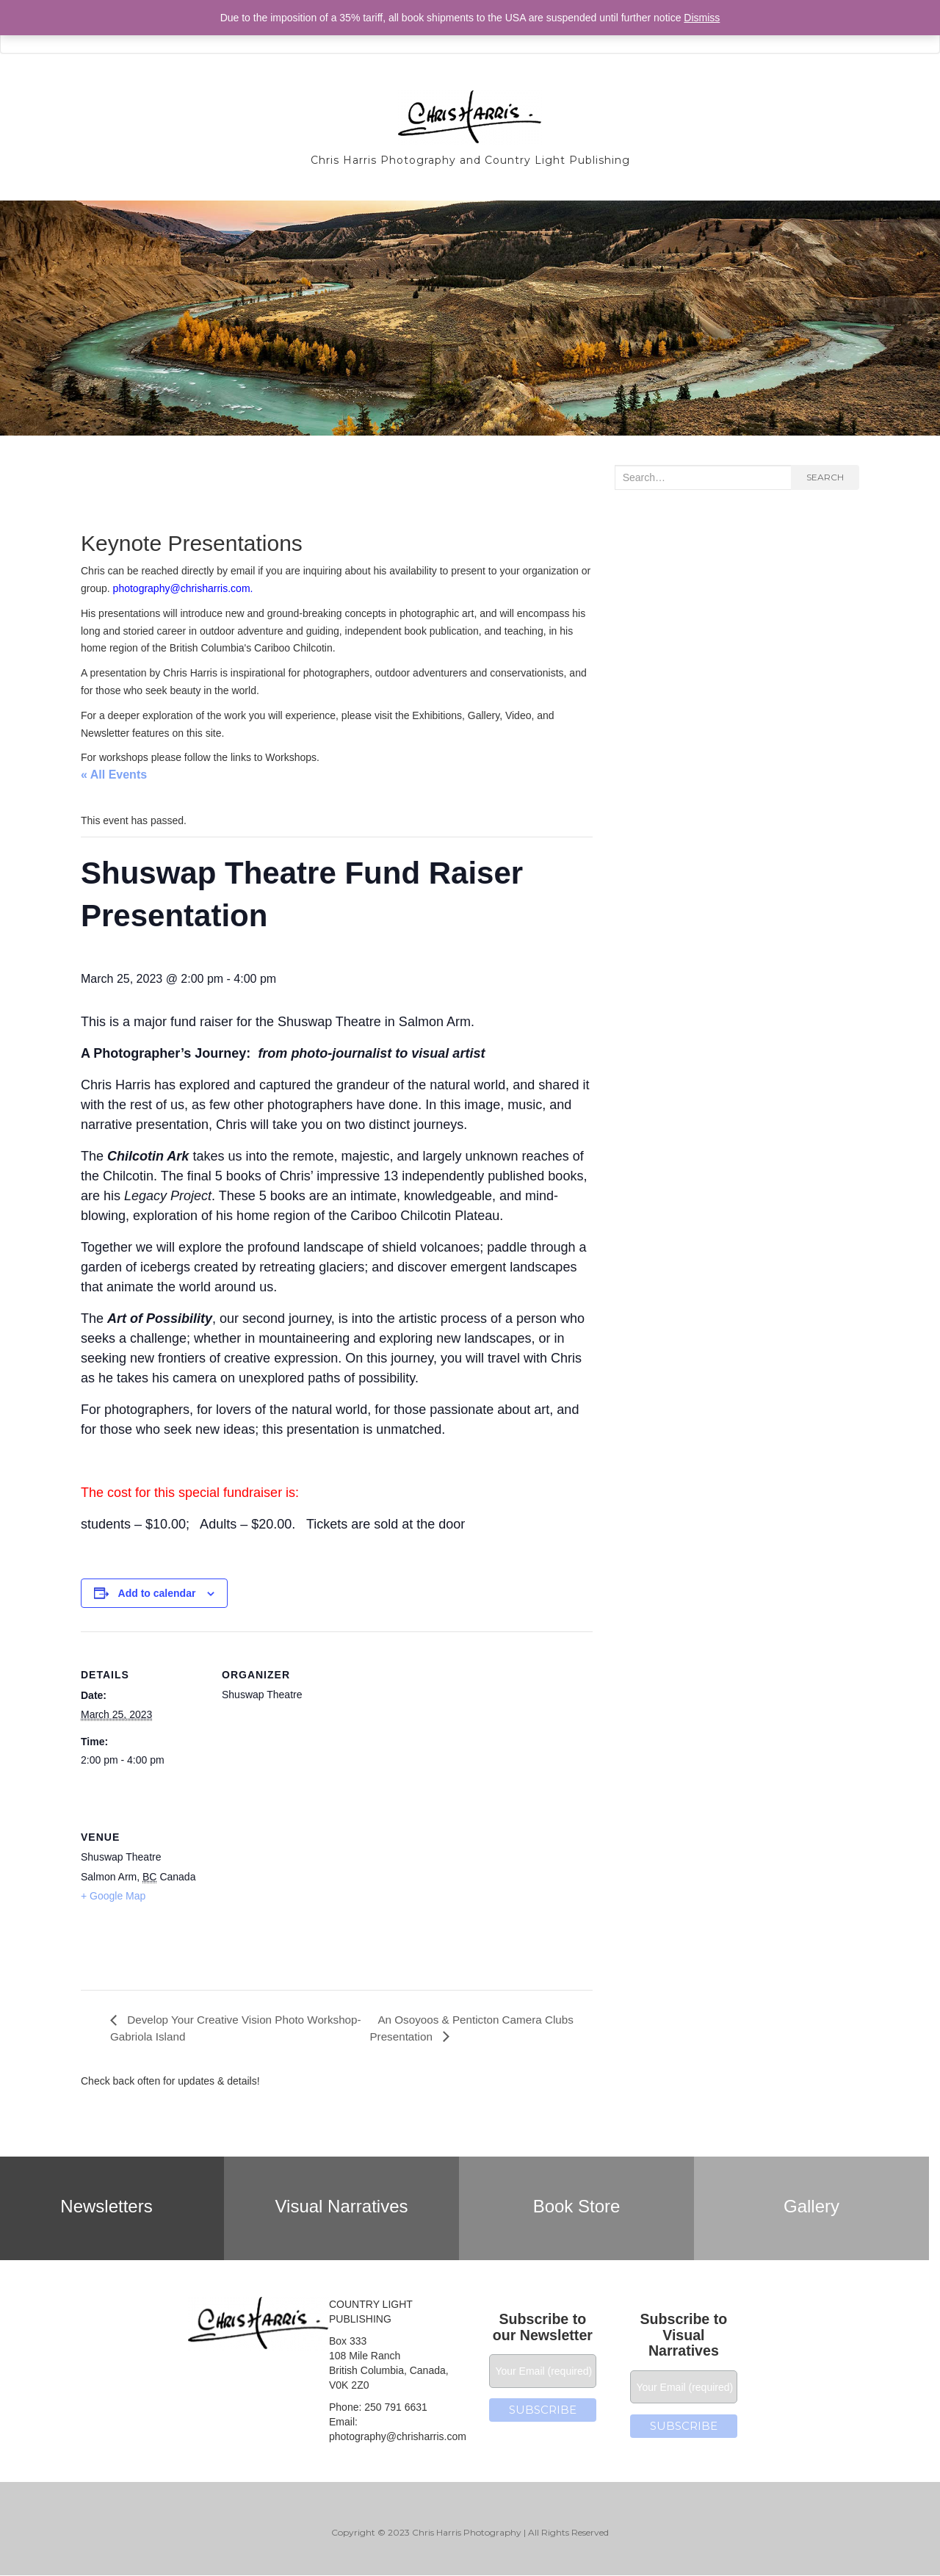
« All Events (114, 774)
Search (825, 477)
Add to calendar (157, 1593)
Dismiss (702, 18)
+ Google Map (113, 1896)
